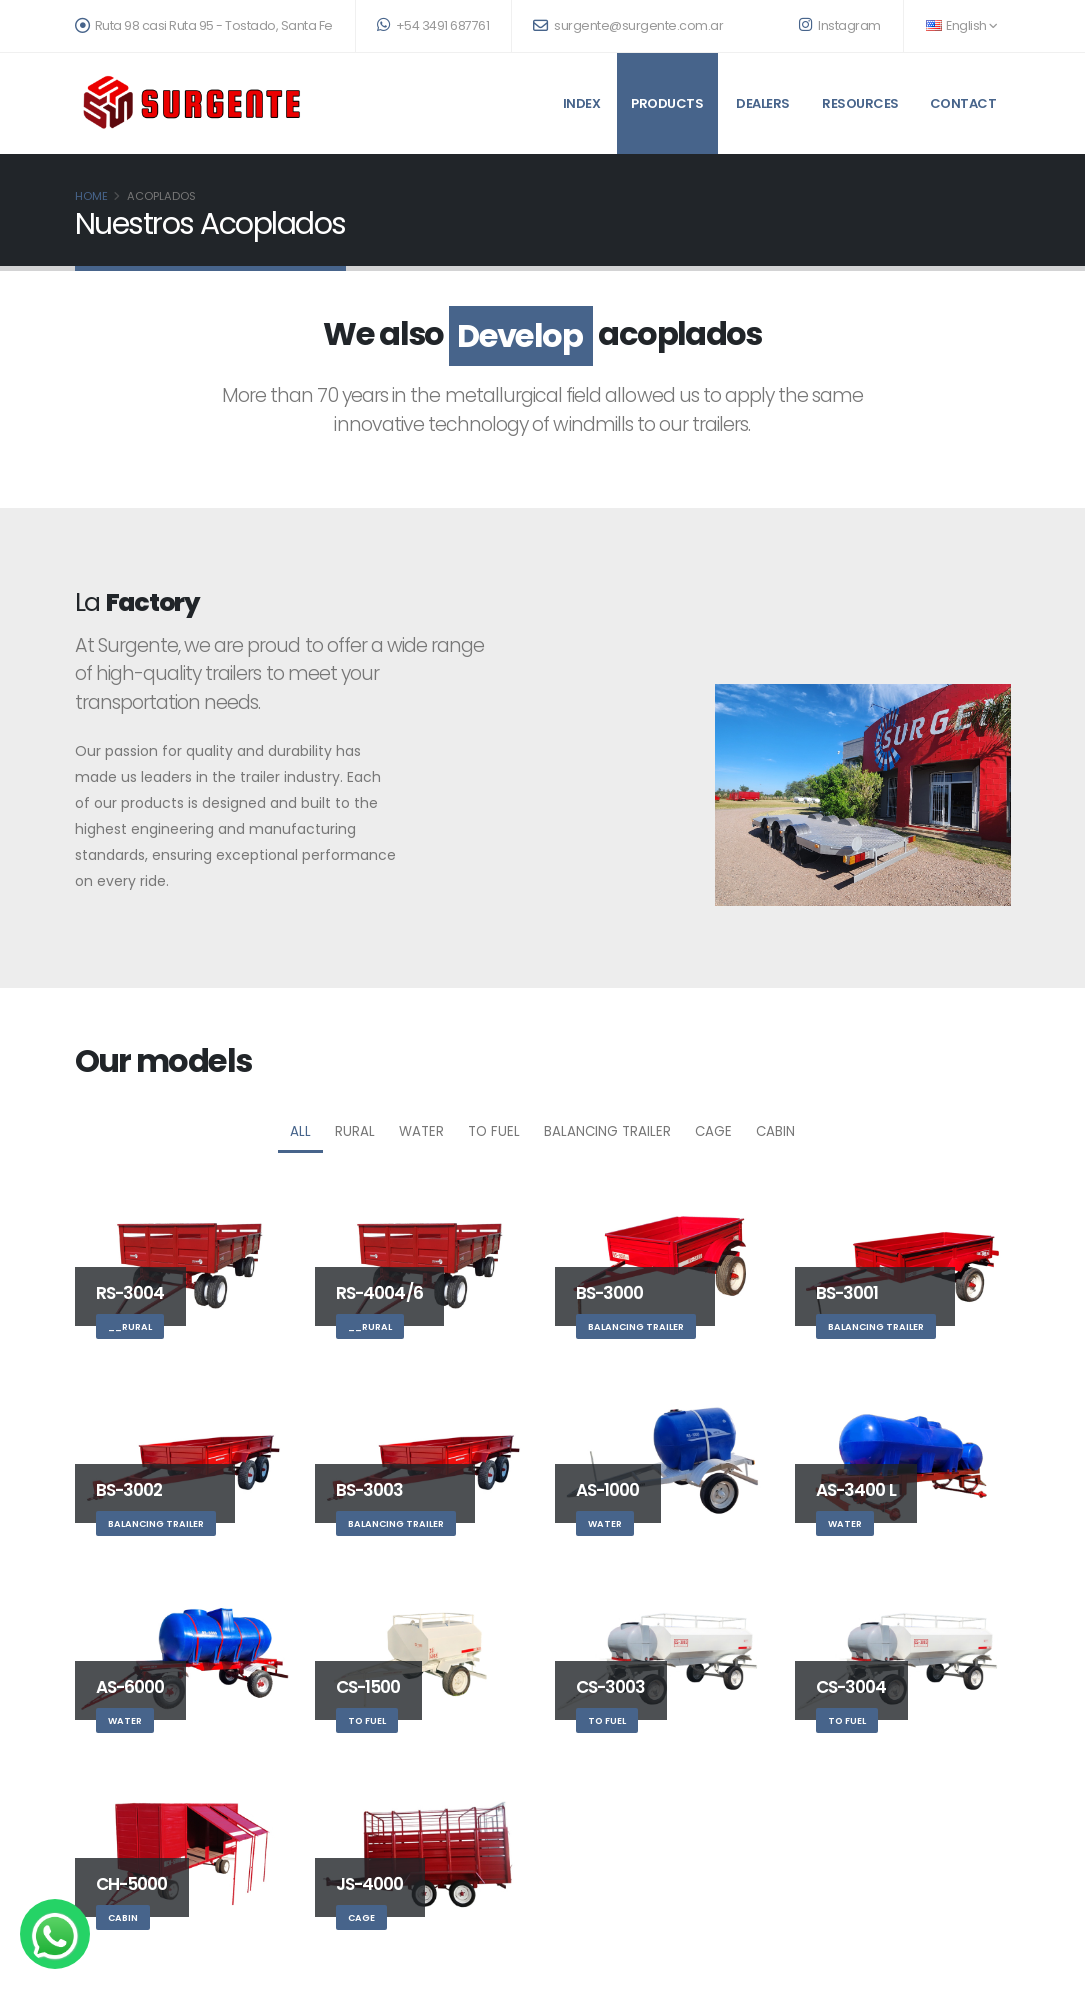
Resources (860, 103)
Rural (355, 1131)
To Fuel (494, 1131)
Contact (963, 103)
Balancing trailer (607, 1131)
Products (667, 103)
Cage (713, 1131)
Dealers (763, 103)
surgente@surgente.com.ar (628, 25)
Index (582, 103)
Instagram (840, 25)
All (300, 1131)
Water (421, 1131)
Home (91, 196)
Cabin (775, 1131)
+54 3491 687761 (433, 25)
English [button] (962, 25)
